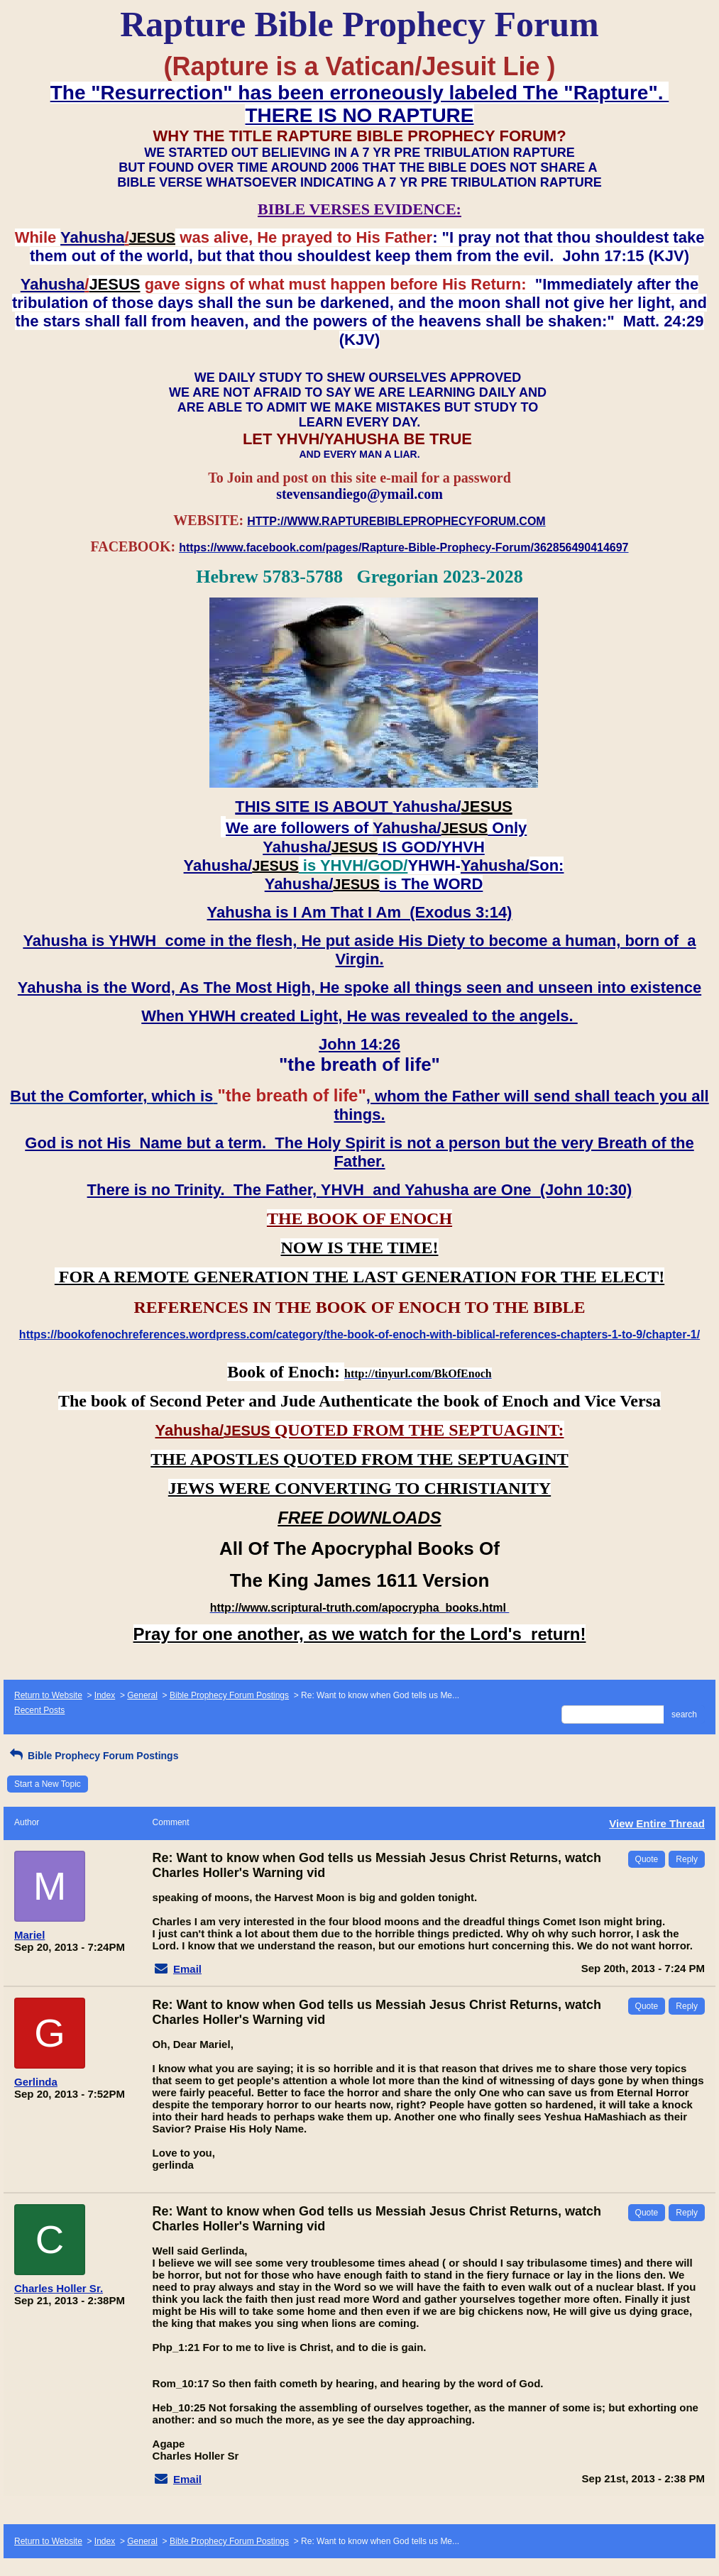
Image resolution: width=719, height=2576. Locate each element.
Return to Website (48, 1695)
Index (104, 1695)
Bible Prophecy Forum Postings (229, 1695)
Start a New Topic (47, 1784)
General (142, 1695)
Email (187, 1969)
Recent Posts (39, 1710)
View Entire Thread (657, 1823)
